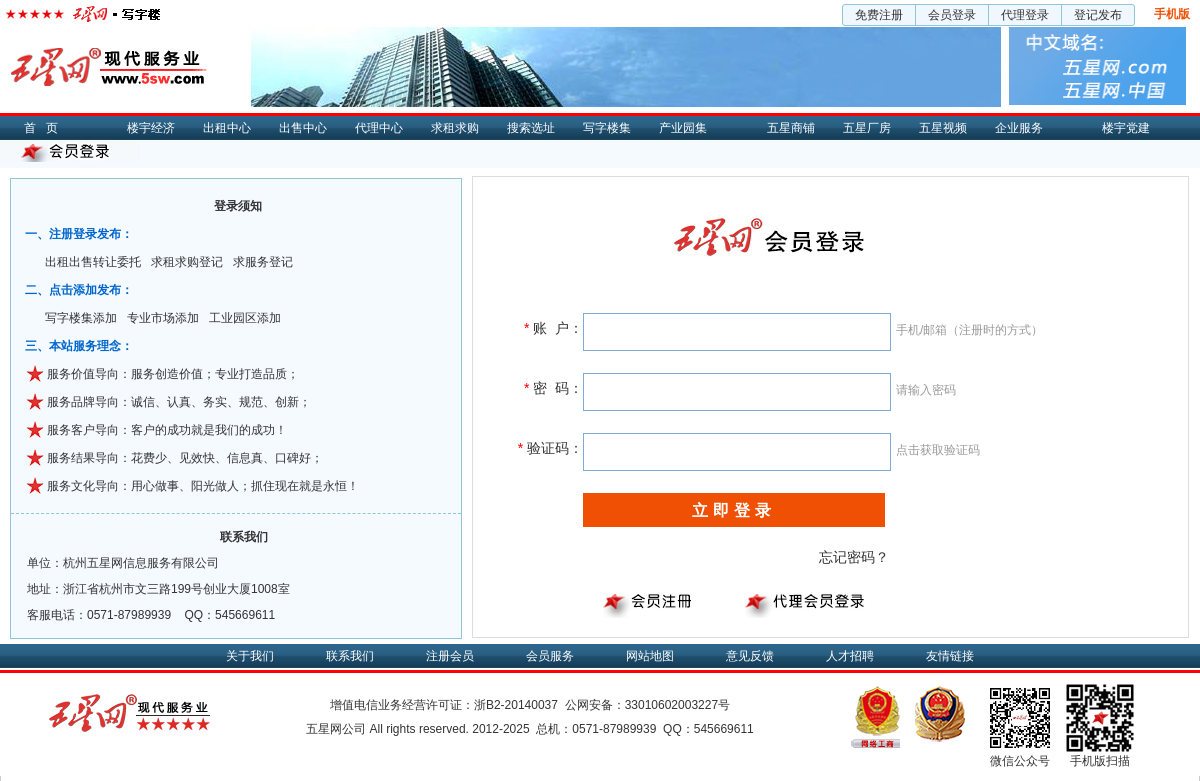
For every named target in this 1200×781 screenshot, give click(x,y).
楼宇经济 (151, 128)
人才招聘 (850, 656)
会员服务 (550, 656)
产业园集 (683, 128)
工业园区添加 (245, 318)
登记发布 (1098, 15)
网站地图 (650, 656)
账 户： (553, 328)
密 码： (553, 388)
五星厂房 (867, 128)
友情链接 (950, 656)
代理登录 (1025, 15)
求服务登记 (263, 262)
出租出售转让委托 (93, 262)
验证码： (550, 448)
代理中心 (379, 128)
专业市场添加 (163, 318)
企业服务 (1019, 128)
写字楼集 (607, 128)
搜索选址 (531, 128)
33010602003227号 (677, 705)
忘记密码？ (854, 557)
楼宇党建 (1126, 128)
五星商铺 (791, 128)
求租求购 (455, 128)
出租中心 (227, 128)
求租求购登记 (187, 262)
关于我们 (250, 656)
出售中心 (303, 128)
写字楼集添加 (81, 318)
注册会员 (450, 656)
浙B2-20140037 (516, 705)
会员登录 (952, 15)
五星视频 (943, 128)
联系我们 (350, 656)
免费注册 (879, 15)
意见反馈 (750, 656)
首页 (46, 128)
